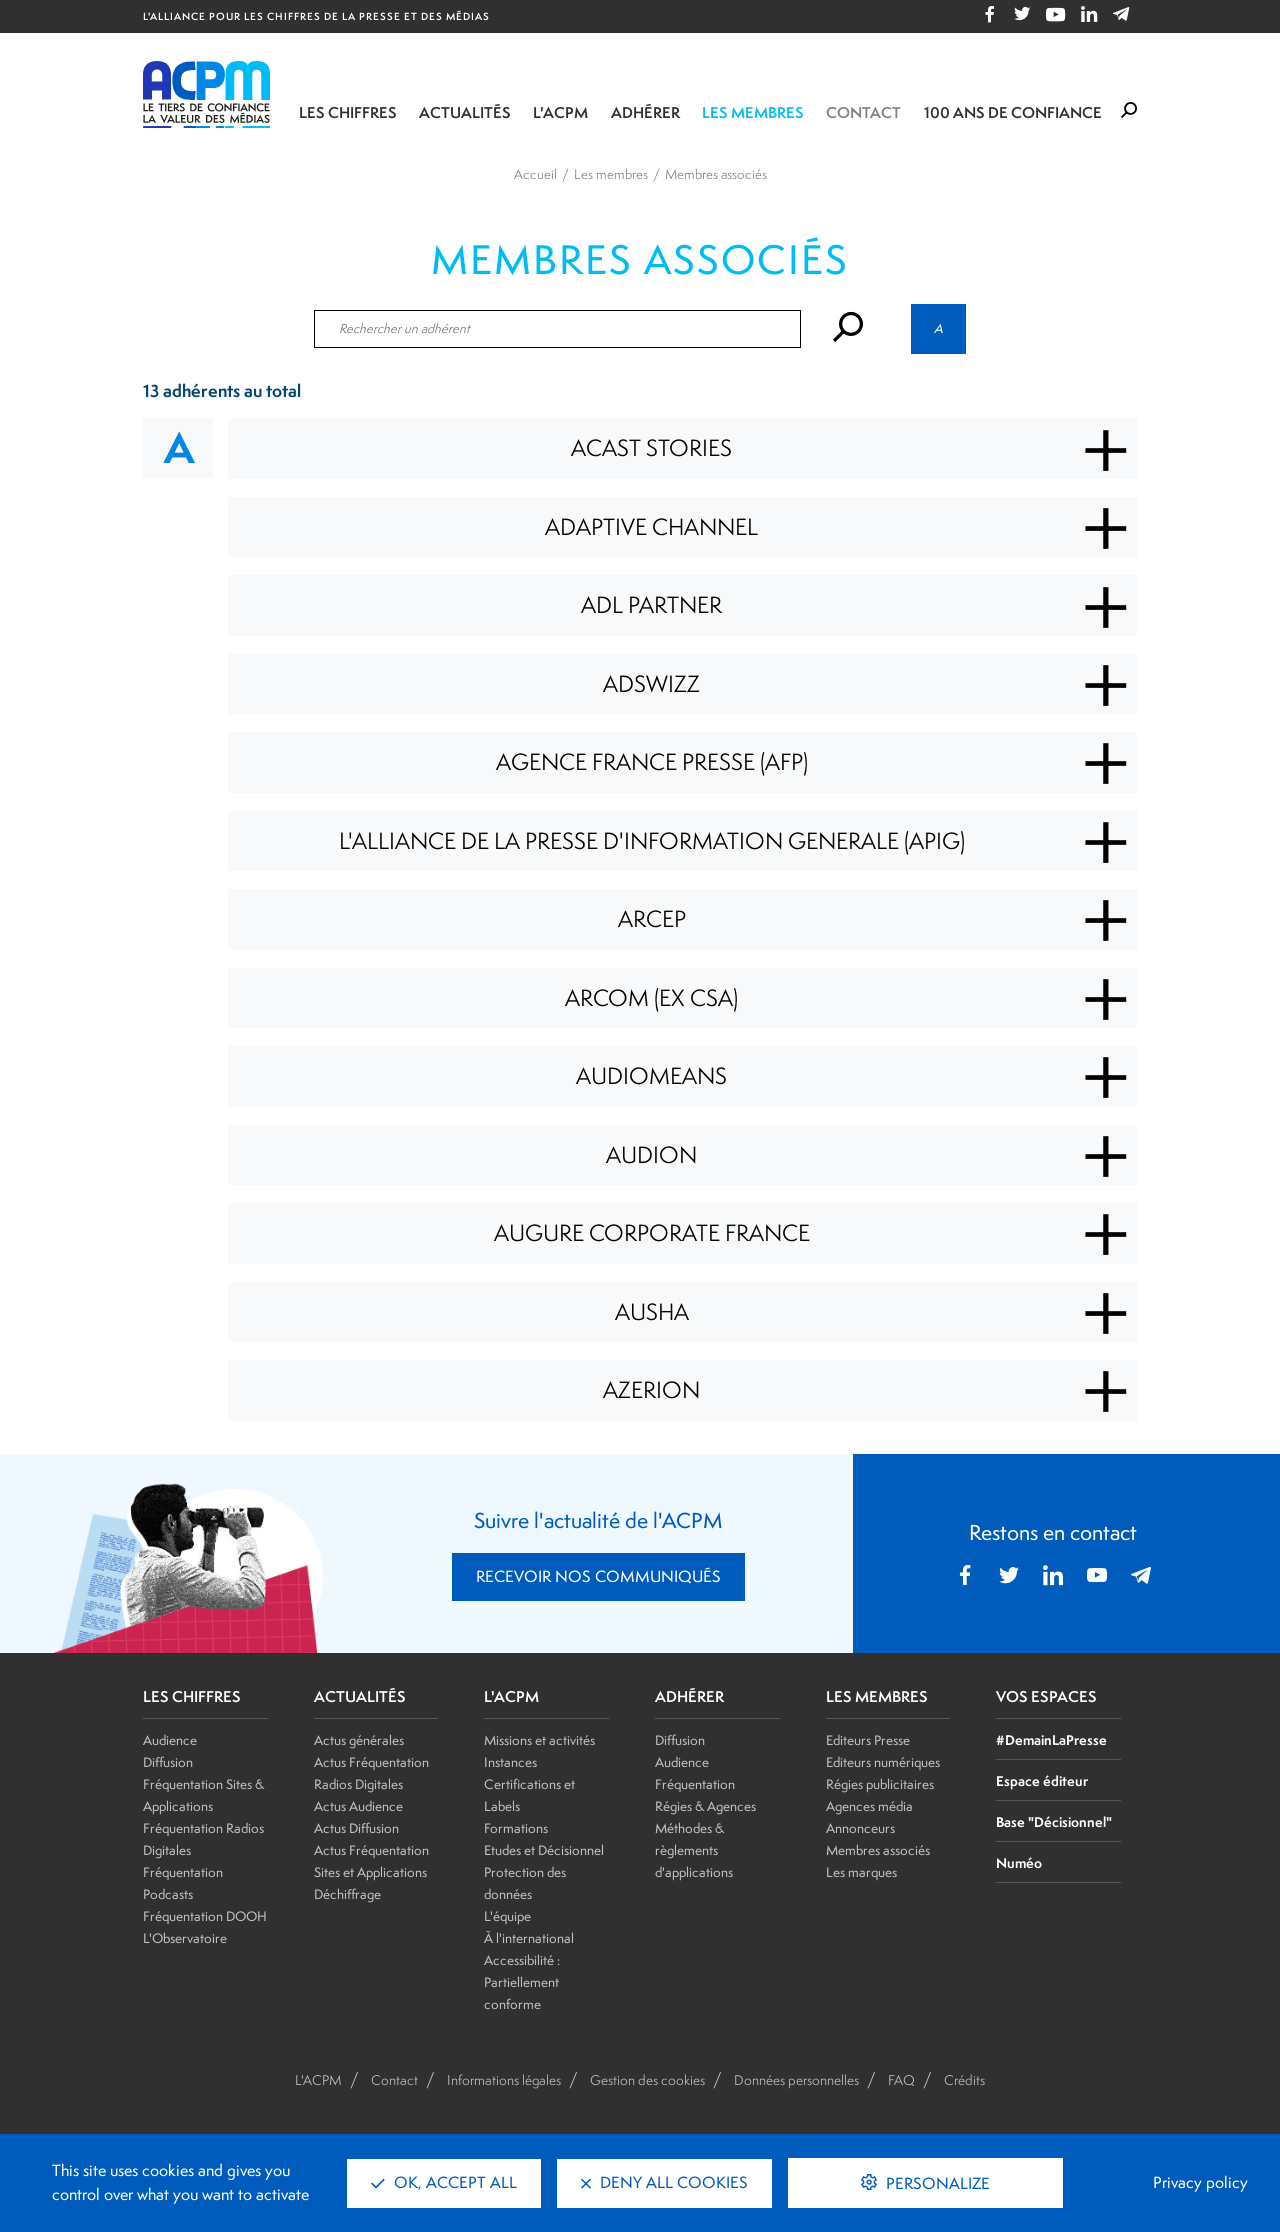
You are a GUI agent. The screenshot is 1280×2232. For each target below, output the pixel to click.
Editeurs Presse (868, 1740)
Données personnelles (796, 2080)
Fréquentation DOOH (205, 1916)
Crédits (964, 2080)
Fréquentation (695, 1784)
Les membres (753, 112)
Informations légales (504, 2080)
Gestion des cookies (647, 2080)
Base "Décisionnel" (1054, 1821)
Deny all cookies (664, 2182)
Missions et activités (539, 1740)
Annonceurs (860, 1828)
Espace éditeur (1042, 1780)
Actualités (465, 112)
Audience (170, 1740)
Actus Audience (358, 1806)
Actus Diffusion (356, 1828)
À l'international (529, 1938)
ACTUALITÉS (360, 1697)
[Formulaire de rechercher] (1129, 111)
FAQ (901, 2080)
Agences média (869, 1806)
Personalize (936, 2183)
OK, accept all (444, 2182)
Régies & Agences (705, 1806)
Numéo (1019, 1862)
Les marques (861, 1872)
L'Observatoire (185, 1938)
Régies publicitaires (880, 1784)
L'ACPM (560, 112)
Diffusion (168, 1762)
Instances (510, 1762)
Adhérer (645, 112)
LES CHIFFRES (192, 1697)
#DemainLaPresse (1051, 1739)
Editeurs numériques (883, 1762)
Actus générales (359, 1740)
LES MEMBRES (877, 1697)
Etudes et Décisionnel (544, 1850)
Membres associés (878, 1850)
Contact (863, 112)
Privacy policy (1200, 2182)
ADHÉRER (689, 1697)
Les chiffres (348, 112)
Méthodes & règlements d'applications (694, 1850)
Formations (516, 1828)
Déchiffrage (347, 1894)
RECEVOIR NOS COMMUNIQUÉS (598, 1576)
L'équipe (507, 1916)
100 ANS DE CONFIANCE (1013, 112)
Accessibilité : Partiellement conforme (522, 1982)
